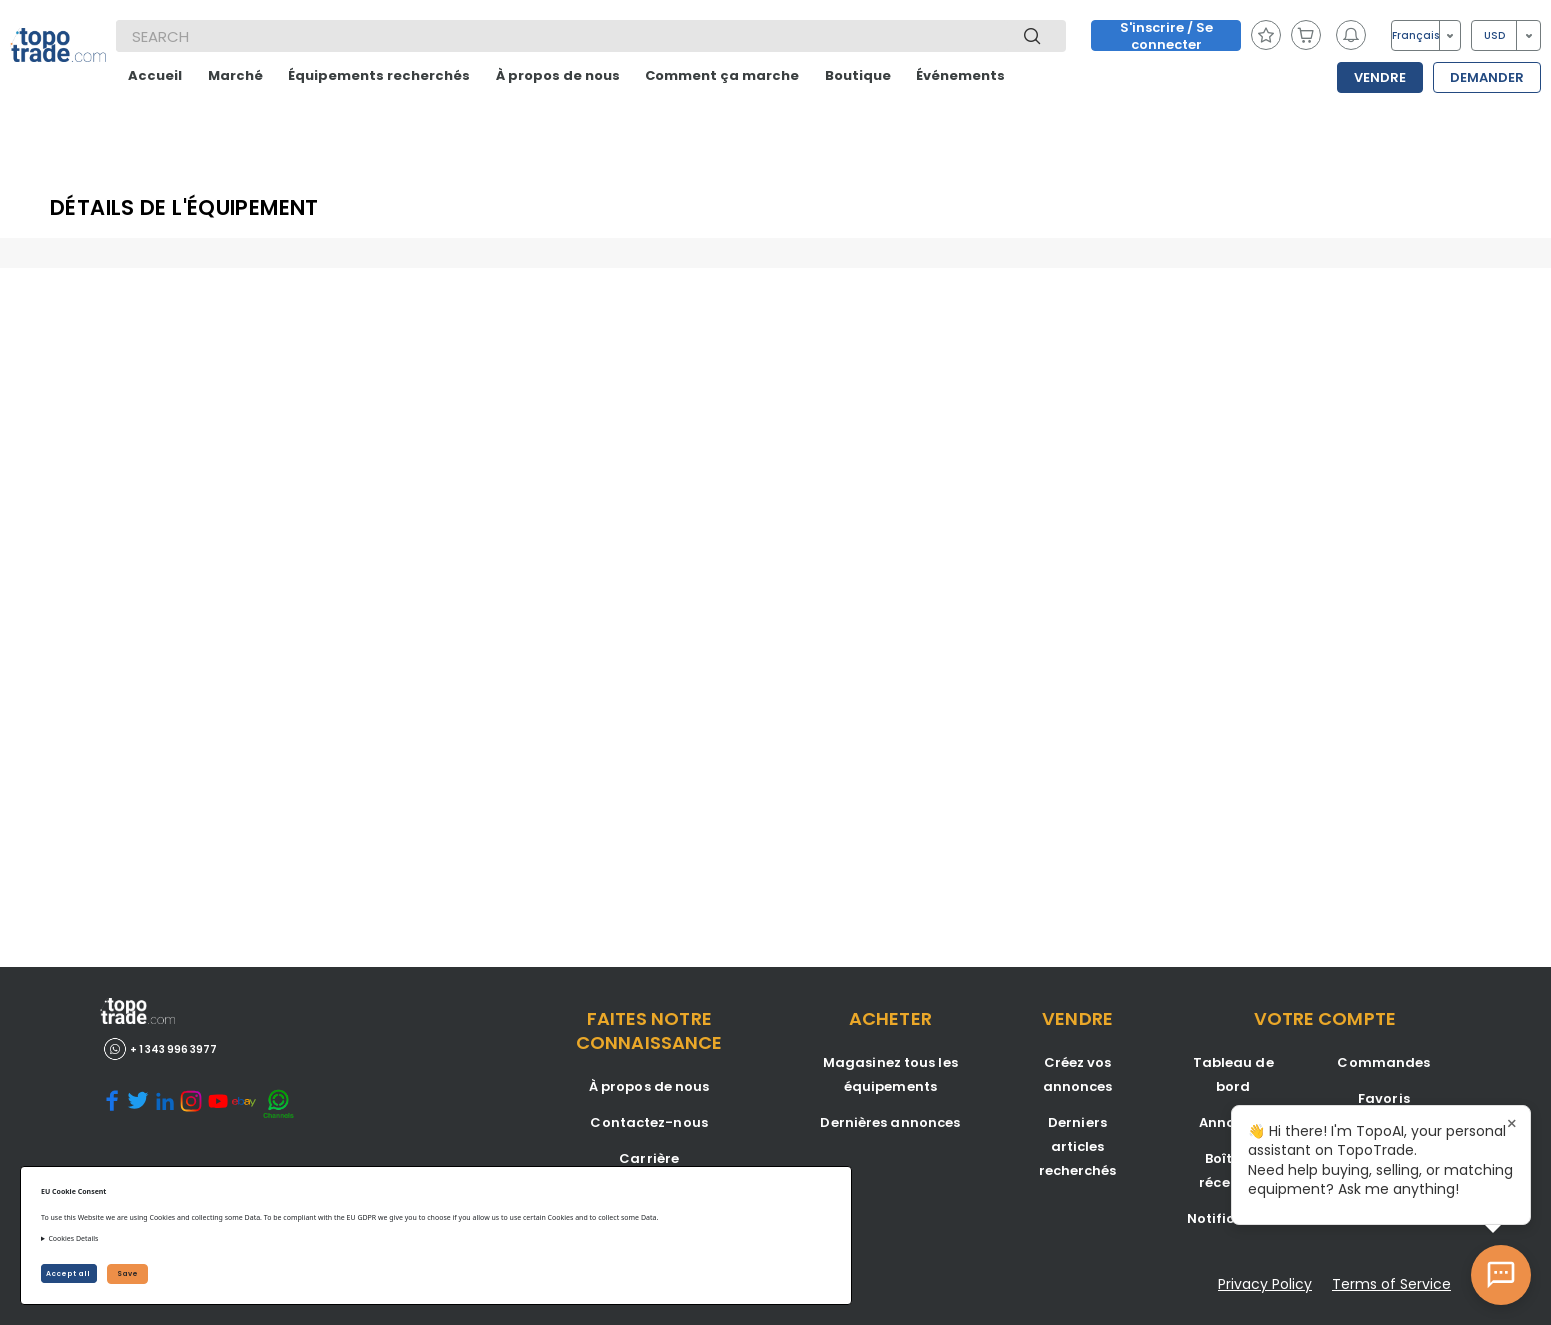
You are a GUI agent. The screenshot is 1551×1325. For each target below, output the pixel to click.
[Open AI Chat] (1501, 1275)
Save (127, 1273)
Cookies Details (73, 1238)
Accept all (69, 1273)
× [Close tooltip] (1512, 1124)
